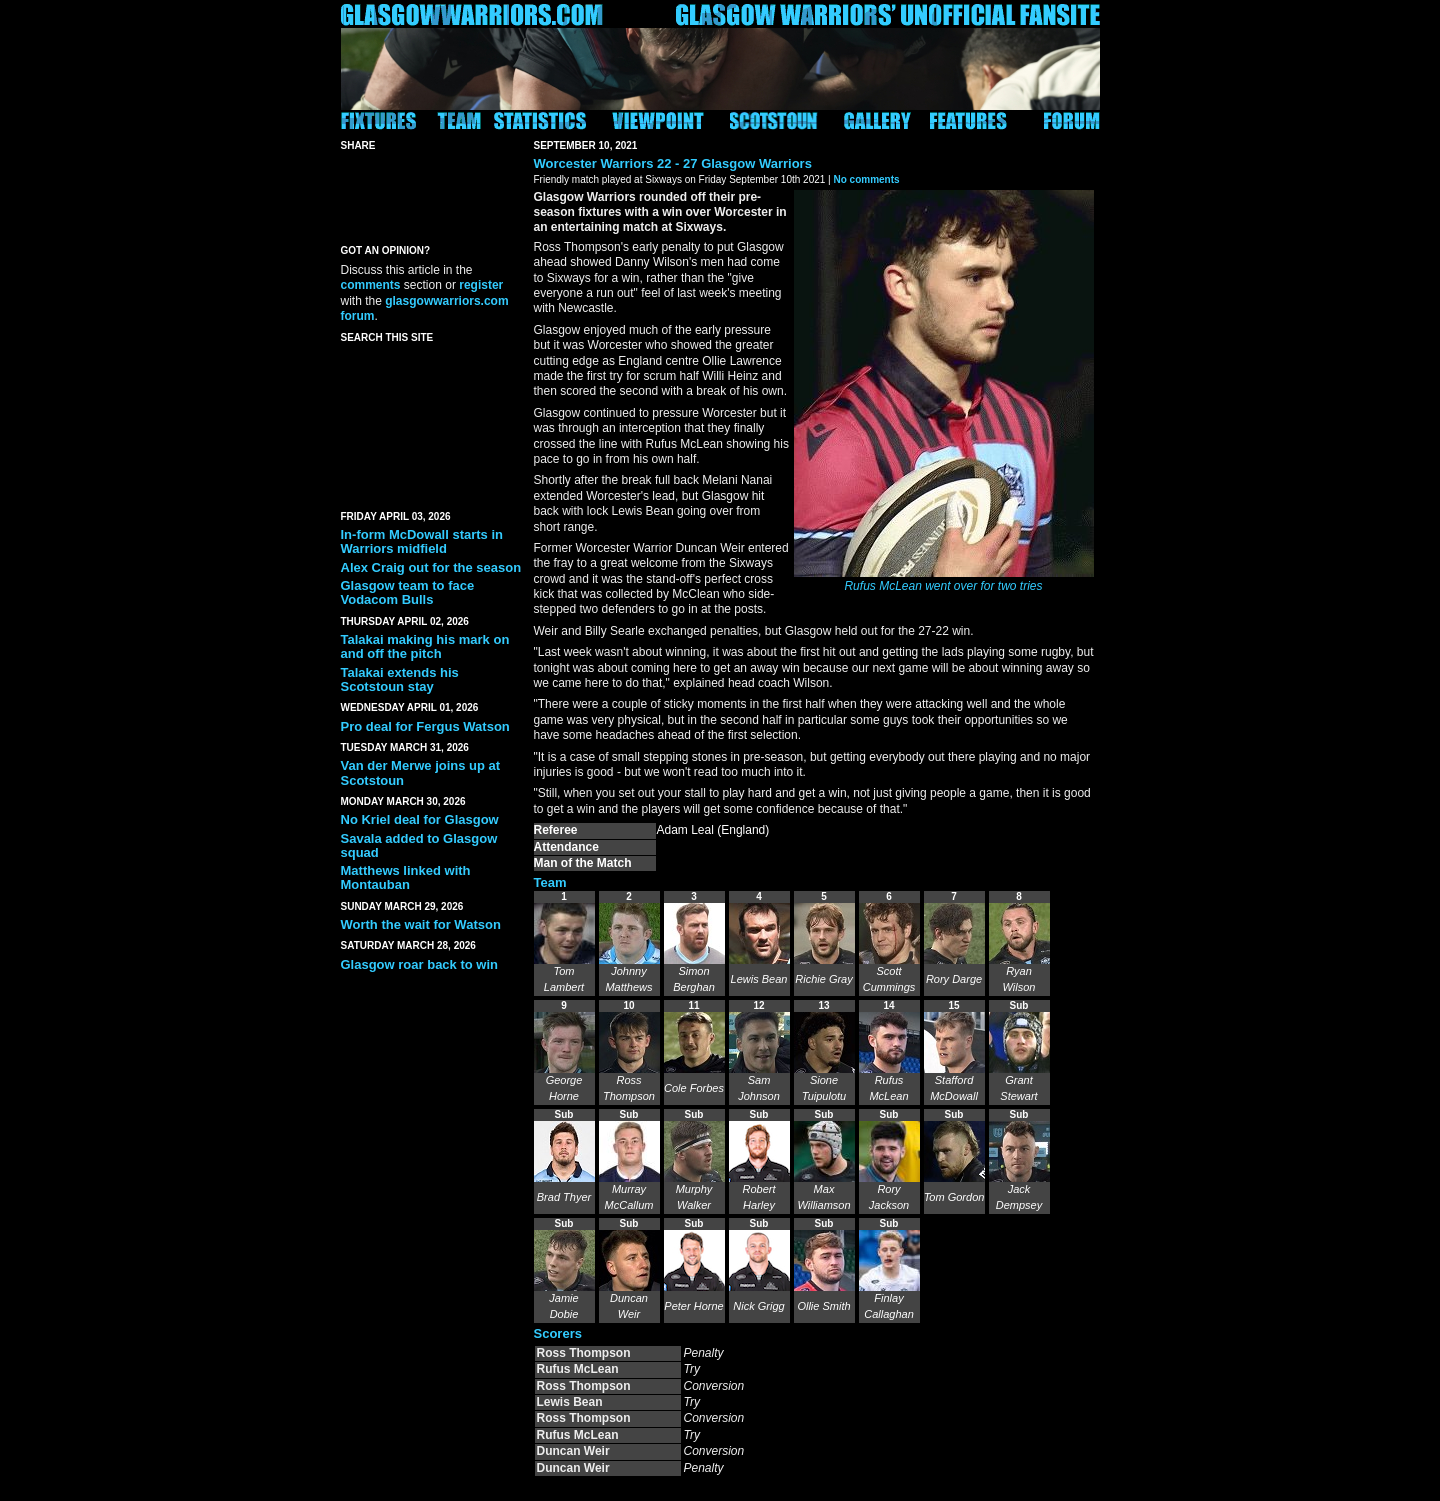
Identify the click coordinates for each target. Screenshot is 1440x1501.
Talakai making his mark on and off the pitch (425, 646)
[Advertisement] (431, 423)
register (481, 285)
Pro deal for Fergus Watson (425, 726)
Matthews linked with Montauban (406, 877)
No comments (866, 179)
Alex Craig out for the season (431, 567)
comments (371, 285)
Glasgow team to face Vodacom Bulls (408, 592)
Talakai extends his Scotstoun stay (400, 679)
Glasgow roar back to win (419, 964)
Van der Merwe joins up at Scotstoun (421, 772)
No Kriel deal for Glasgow (420, 819)
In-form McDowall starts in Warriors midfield (422, 541)
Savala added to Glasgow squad (419, 845)
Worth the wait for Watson (421, 924)
